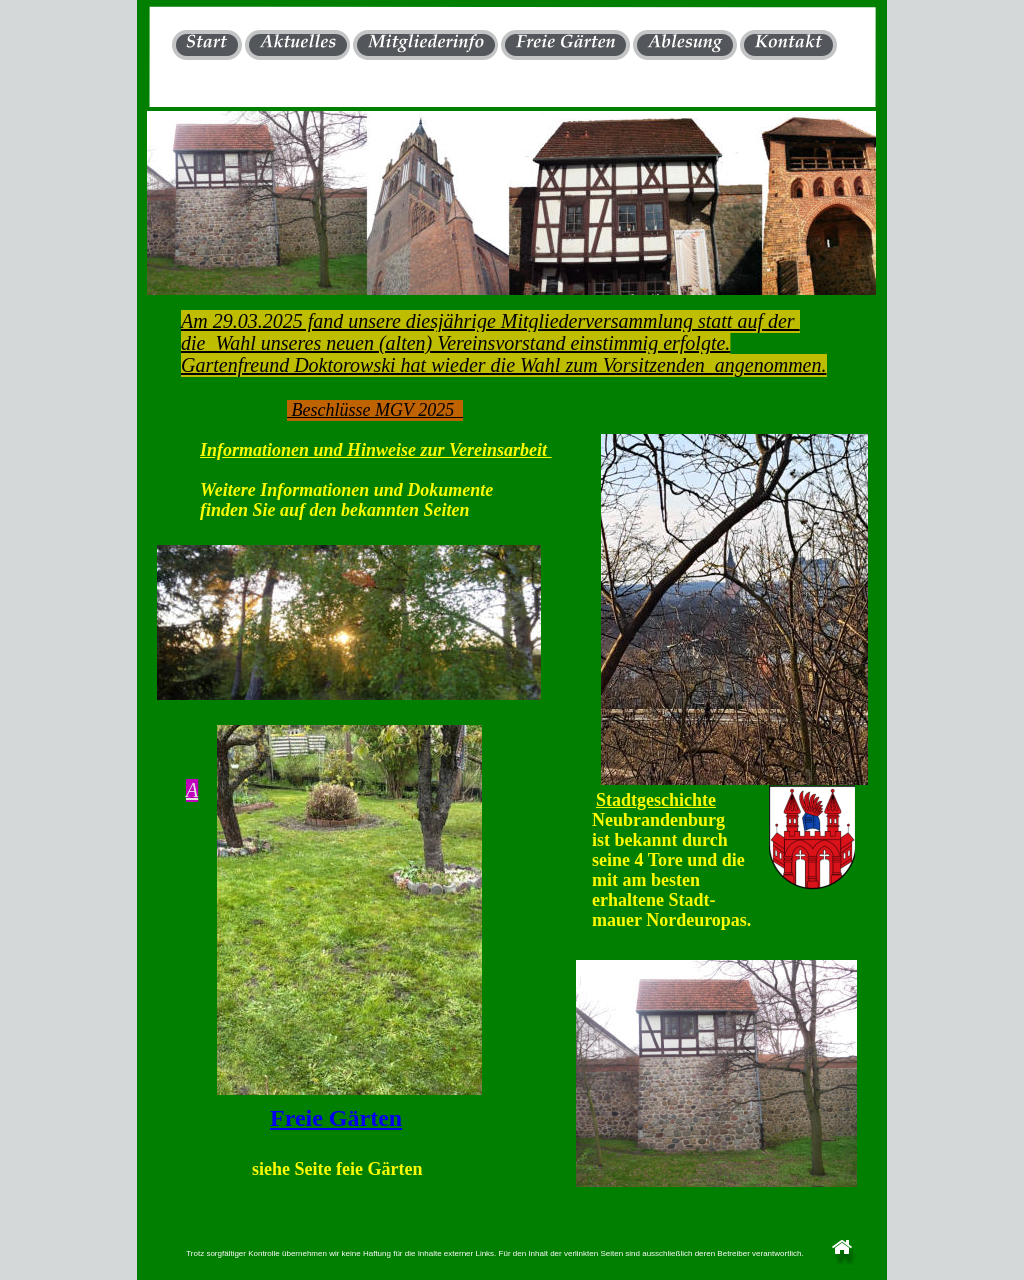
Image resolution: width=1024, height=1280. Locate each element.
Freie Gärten (336, 1118)
